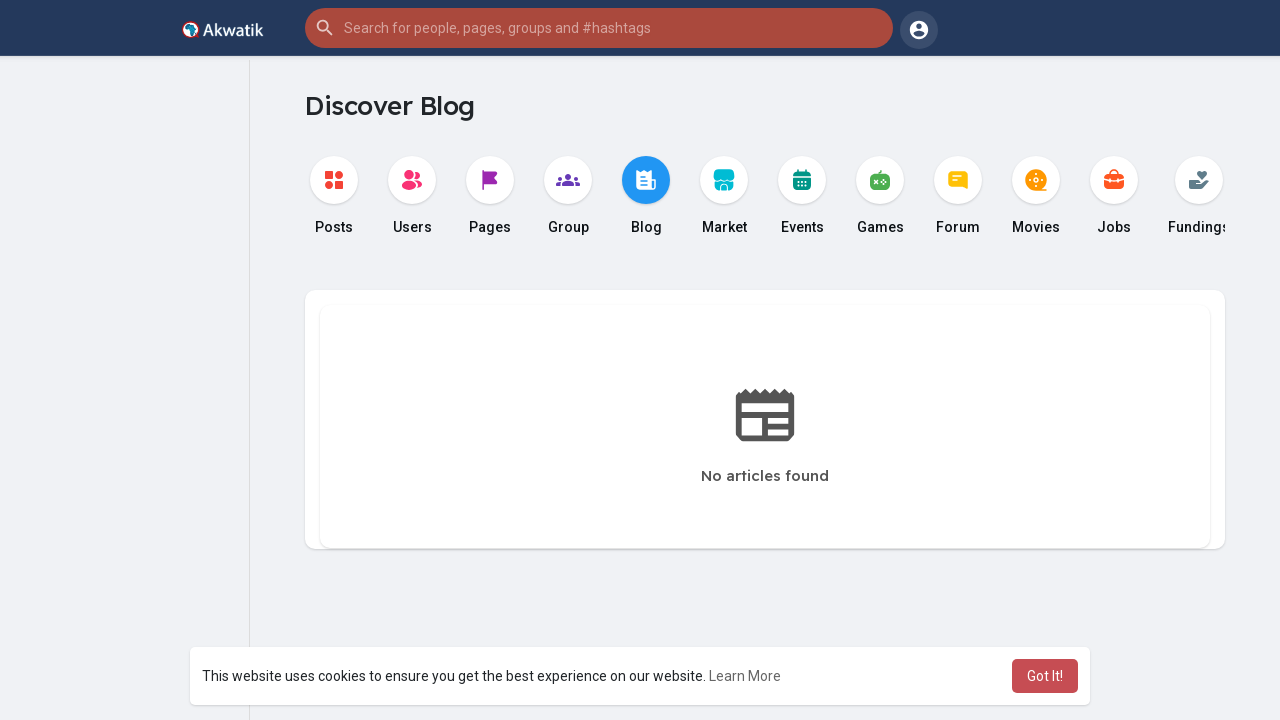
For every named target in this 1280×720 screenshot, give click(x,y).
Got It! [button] (1045, 676)
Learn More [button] (745, 676)
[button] (599, 28)
